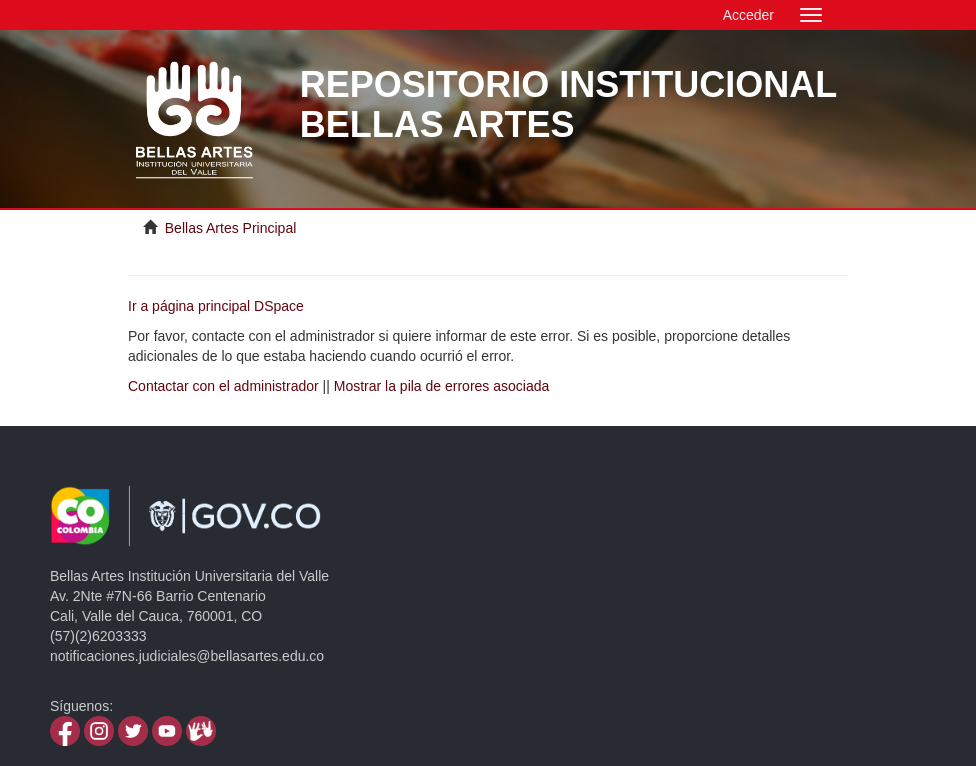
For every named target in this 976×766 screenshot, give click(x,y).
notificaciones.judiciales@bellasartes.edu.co (187, 656)
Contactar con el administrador (223, 386)
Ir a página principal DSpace (216, 306)
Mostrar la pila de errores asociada (442, 386)
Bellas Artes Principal (231, 228)
